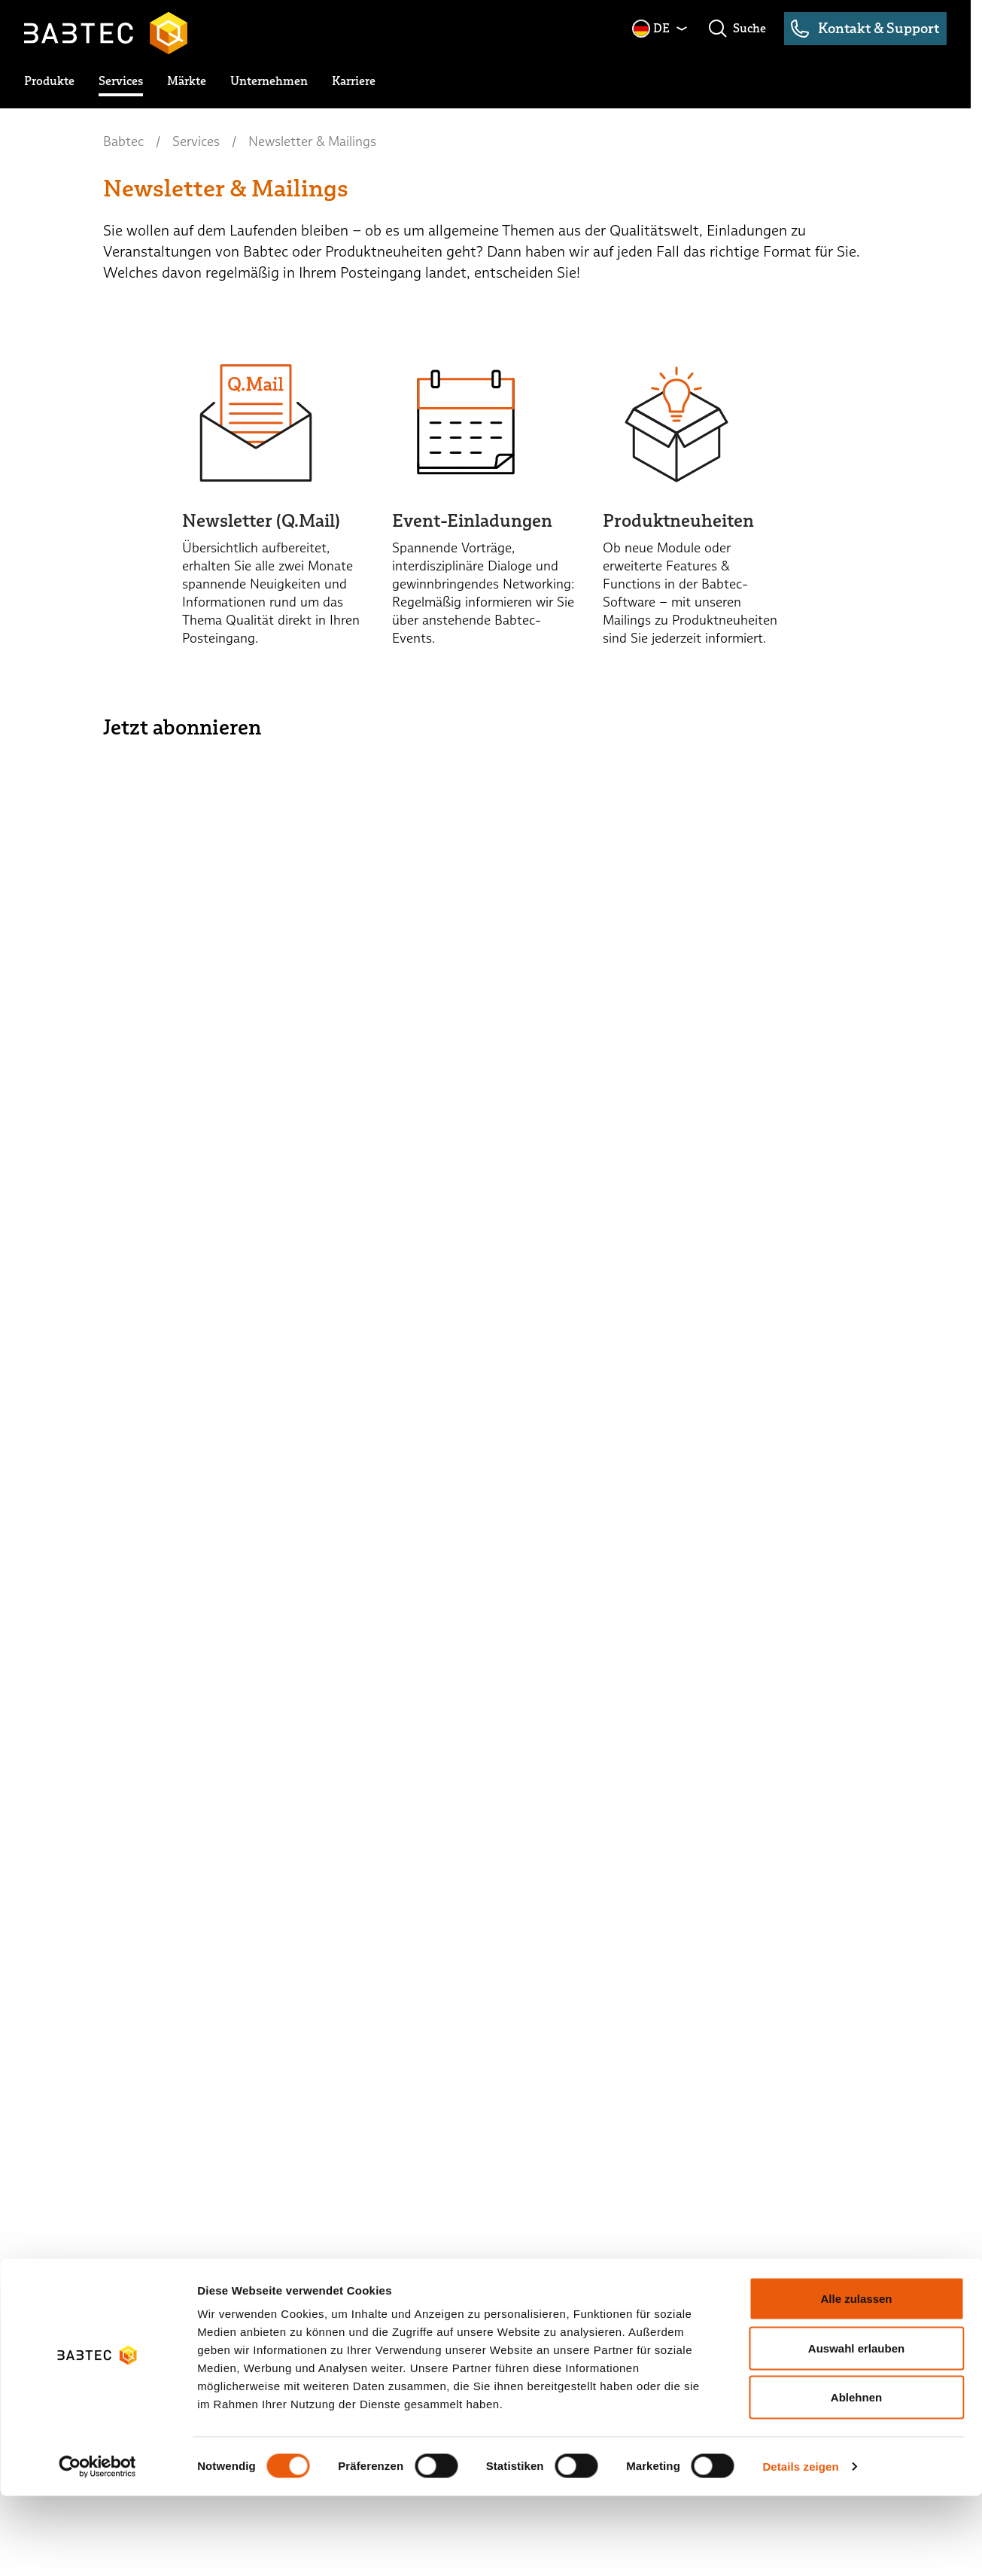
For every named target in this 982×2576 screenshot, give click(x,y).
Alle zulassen (856, 2378)
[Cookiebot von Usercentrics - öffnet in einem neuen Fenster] (97, 2546)
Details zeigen (800, 2546)
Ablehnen (856, 2477)
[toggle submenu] (49, 81)
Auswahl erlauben (856, 2428)
